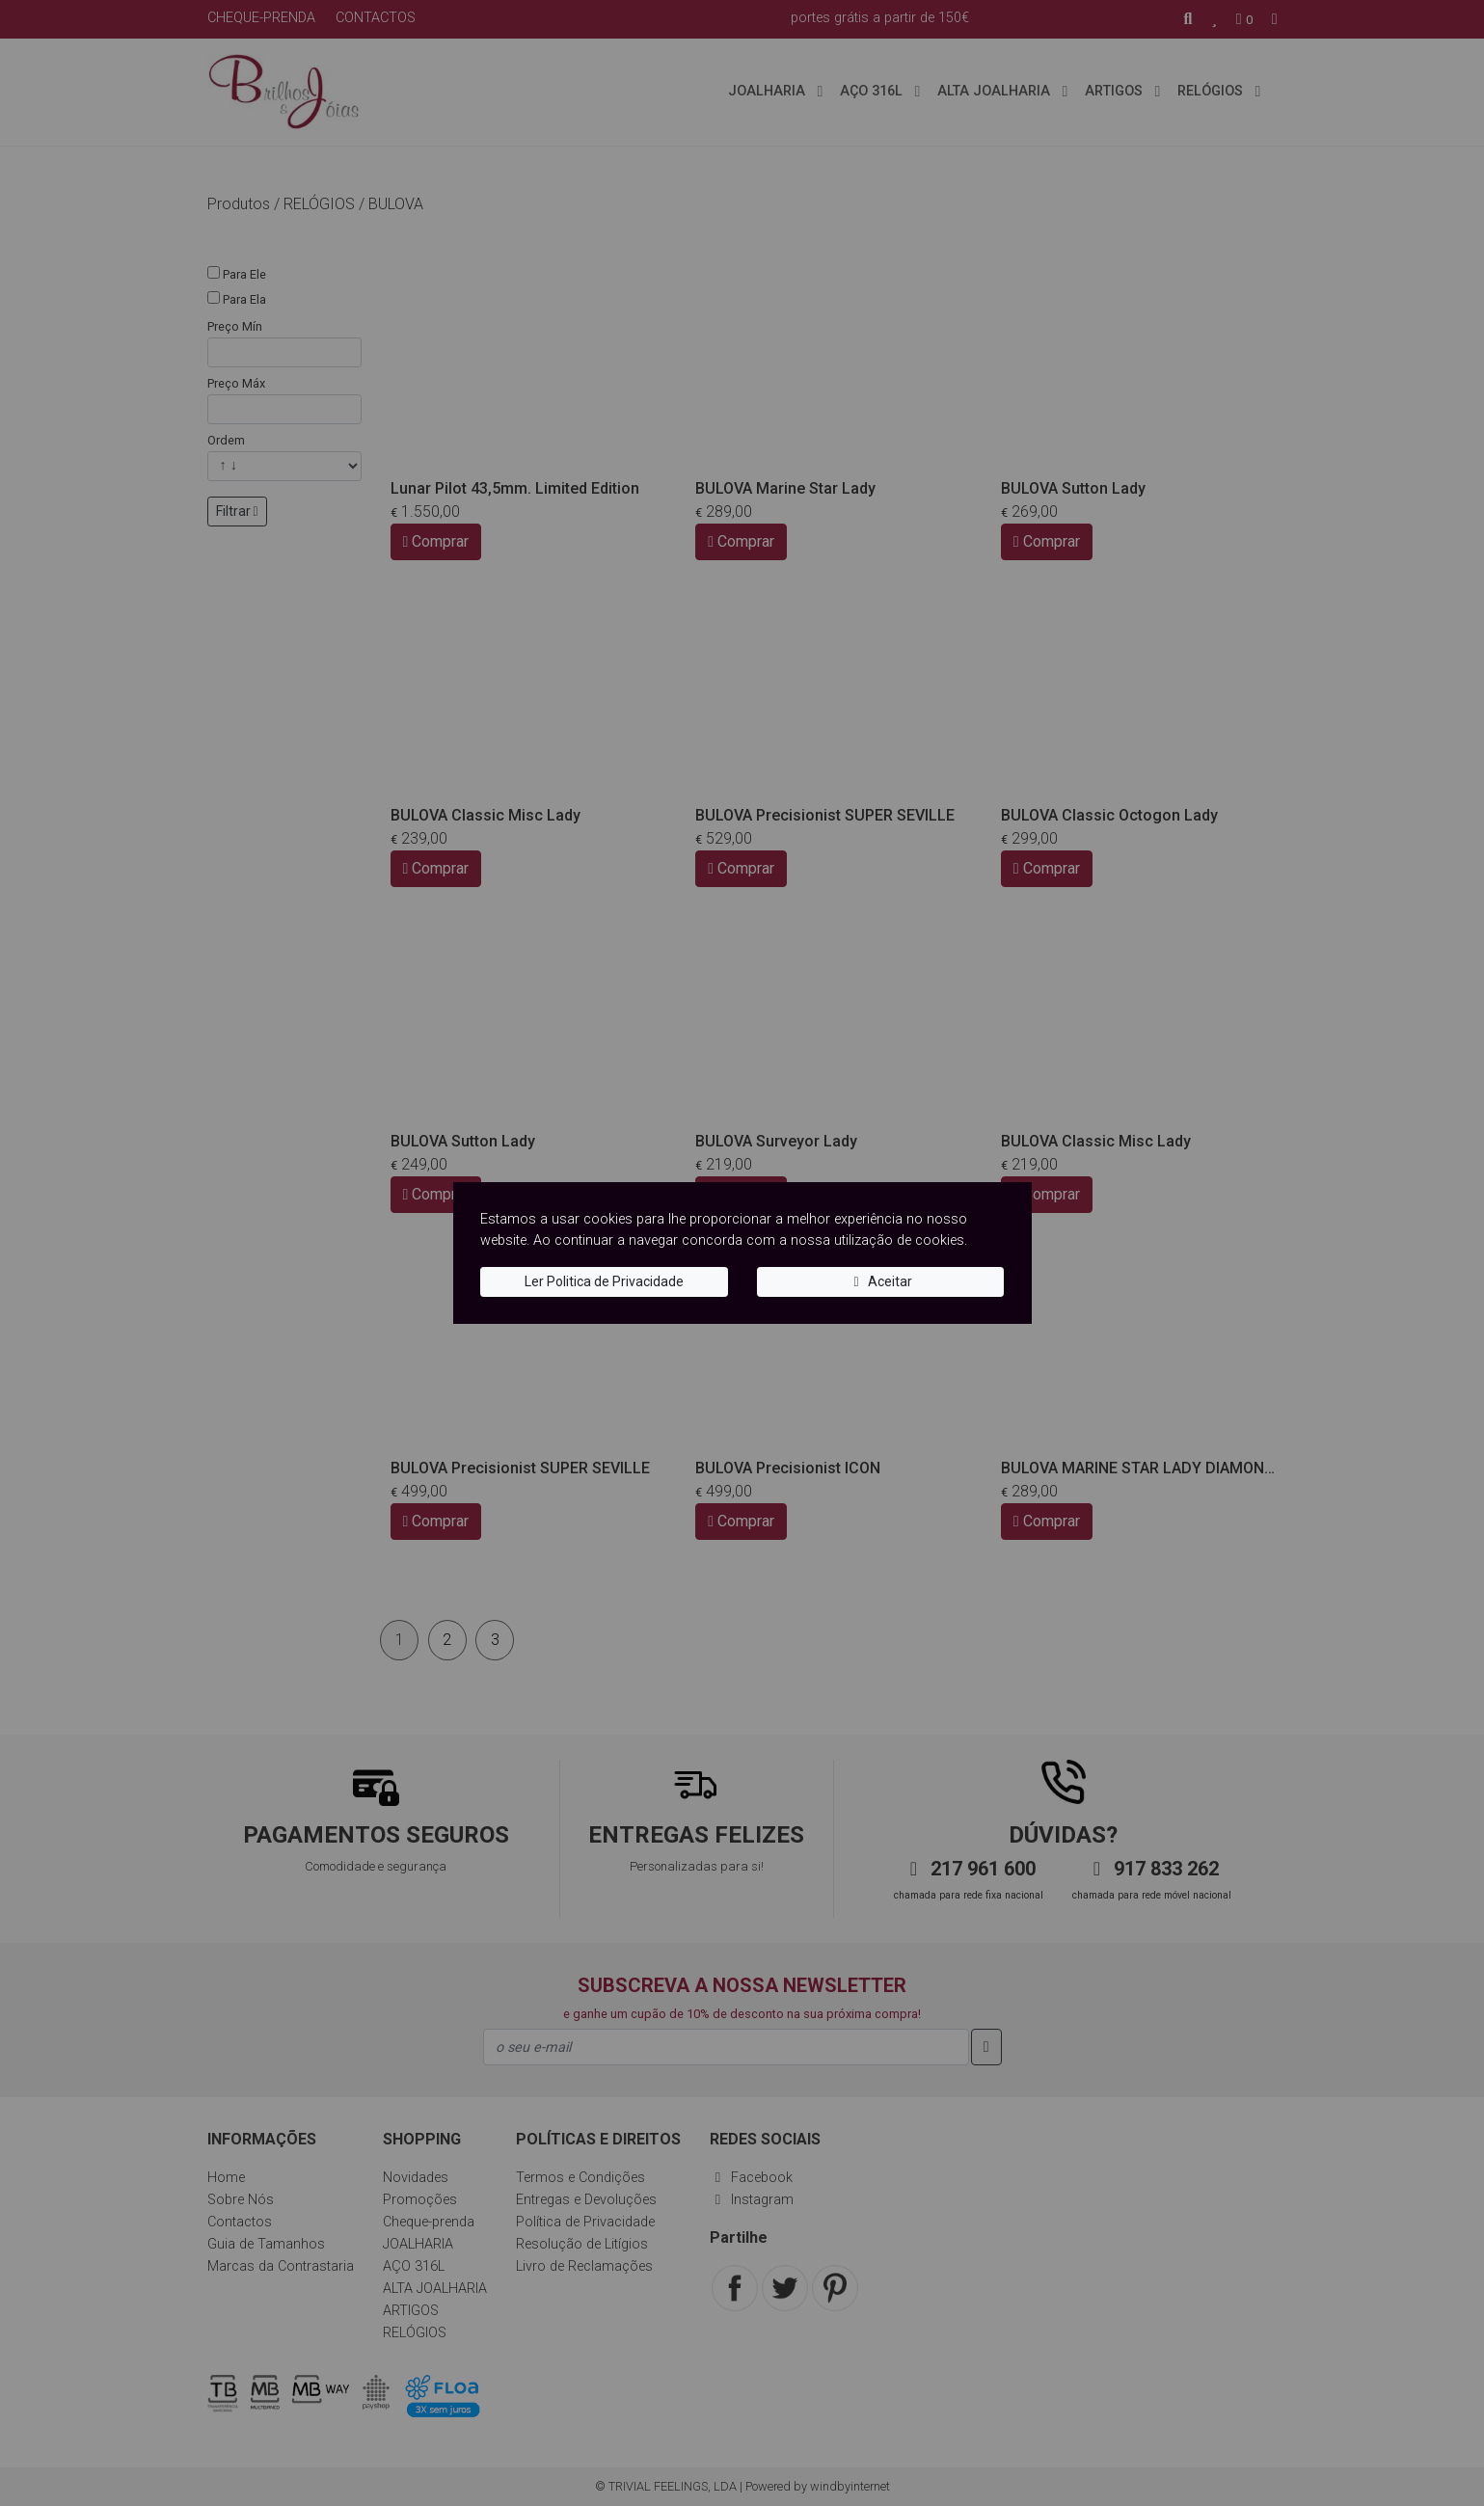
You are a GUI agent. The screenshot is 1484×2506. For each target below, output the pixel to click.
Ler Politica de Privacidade (604, 1281)
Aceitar (880, 1281)
